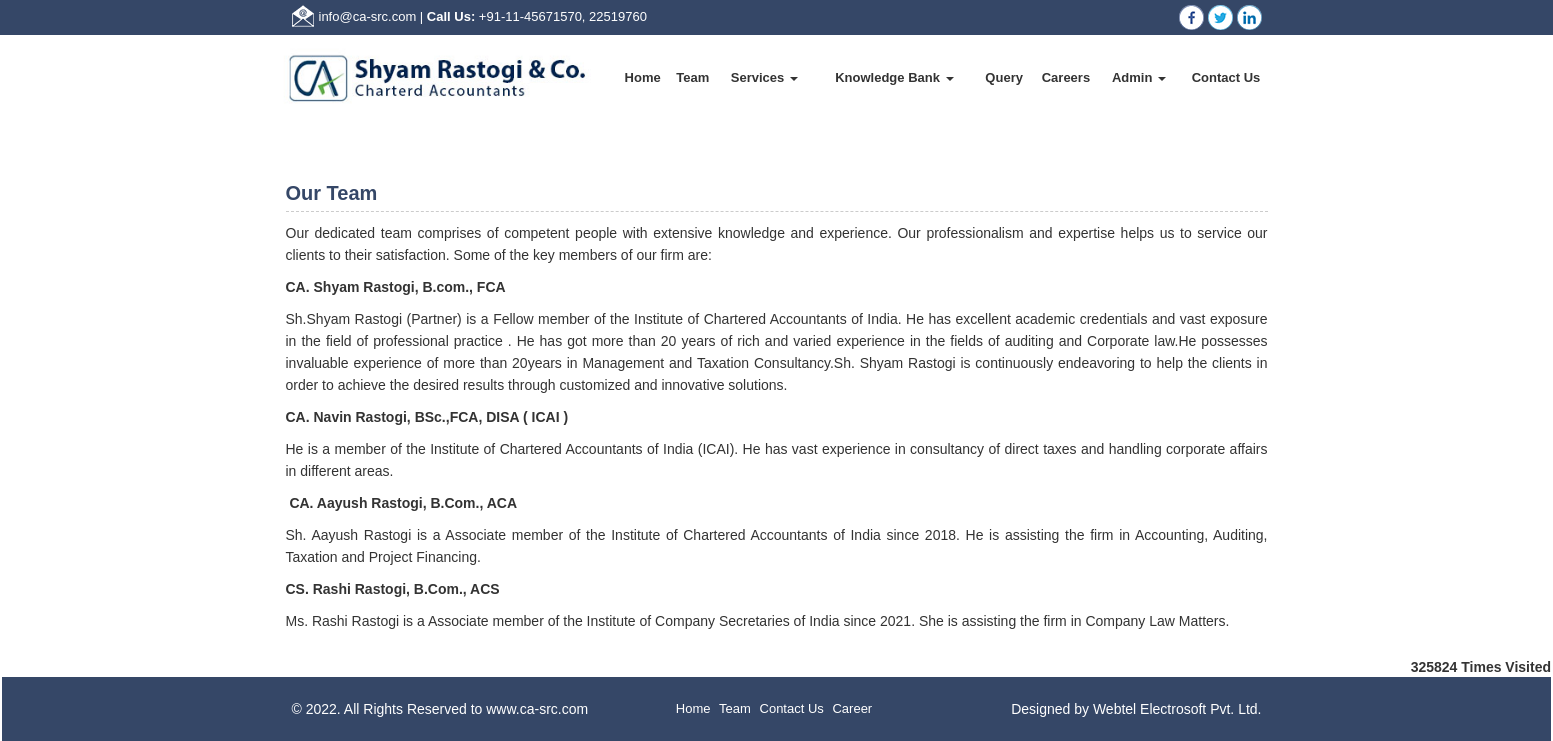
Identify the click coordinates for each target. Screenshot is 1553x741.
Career (852, 708)
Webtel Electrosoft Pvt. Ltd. (1177, 709)
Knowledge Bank (894, 77)
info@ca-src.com (368, 16)
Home (643, 77)
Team (692, 77)
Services (764, 77)
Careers (1066, 77)
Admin (1139, 77)
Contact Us (1226, 77)
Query (1004, 77)
